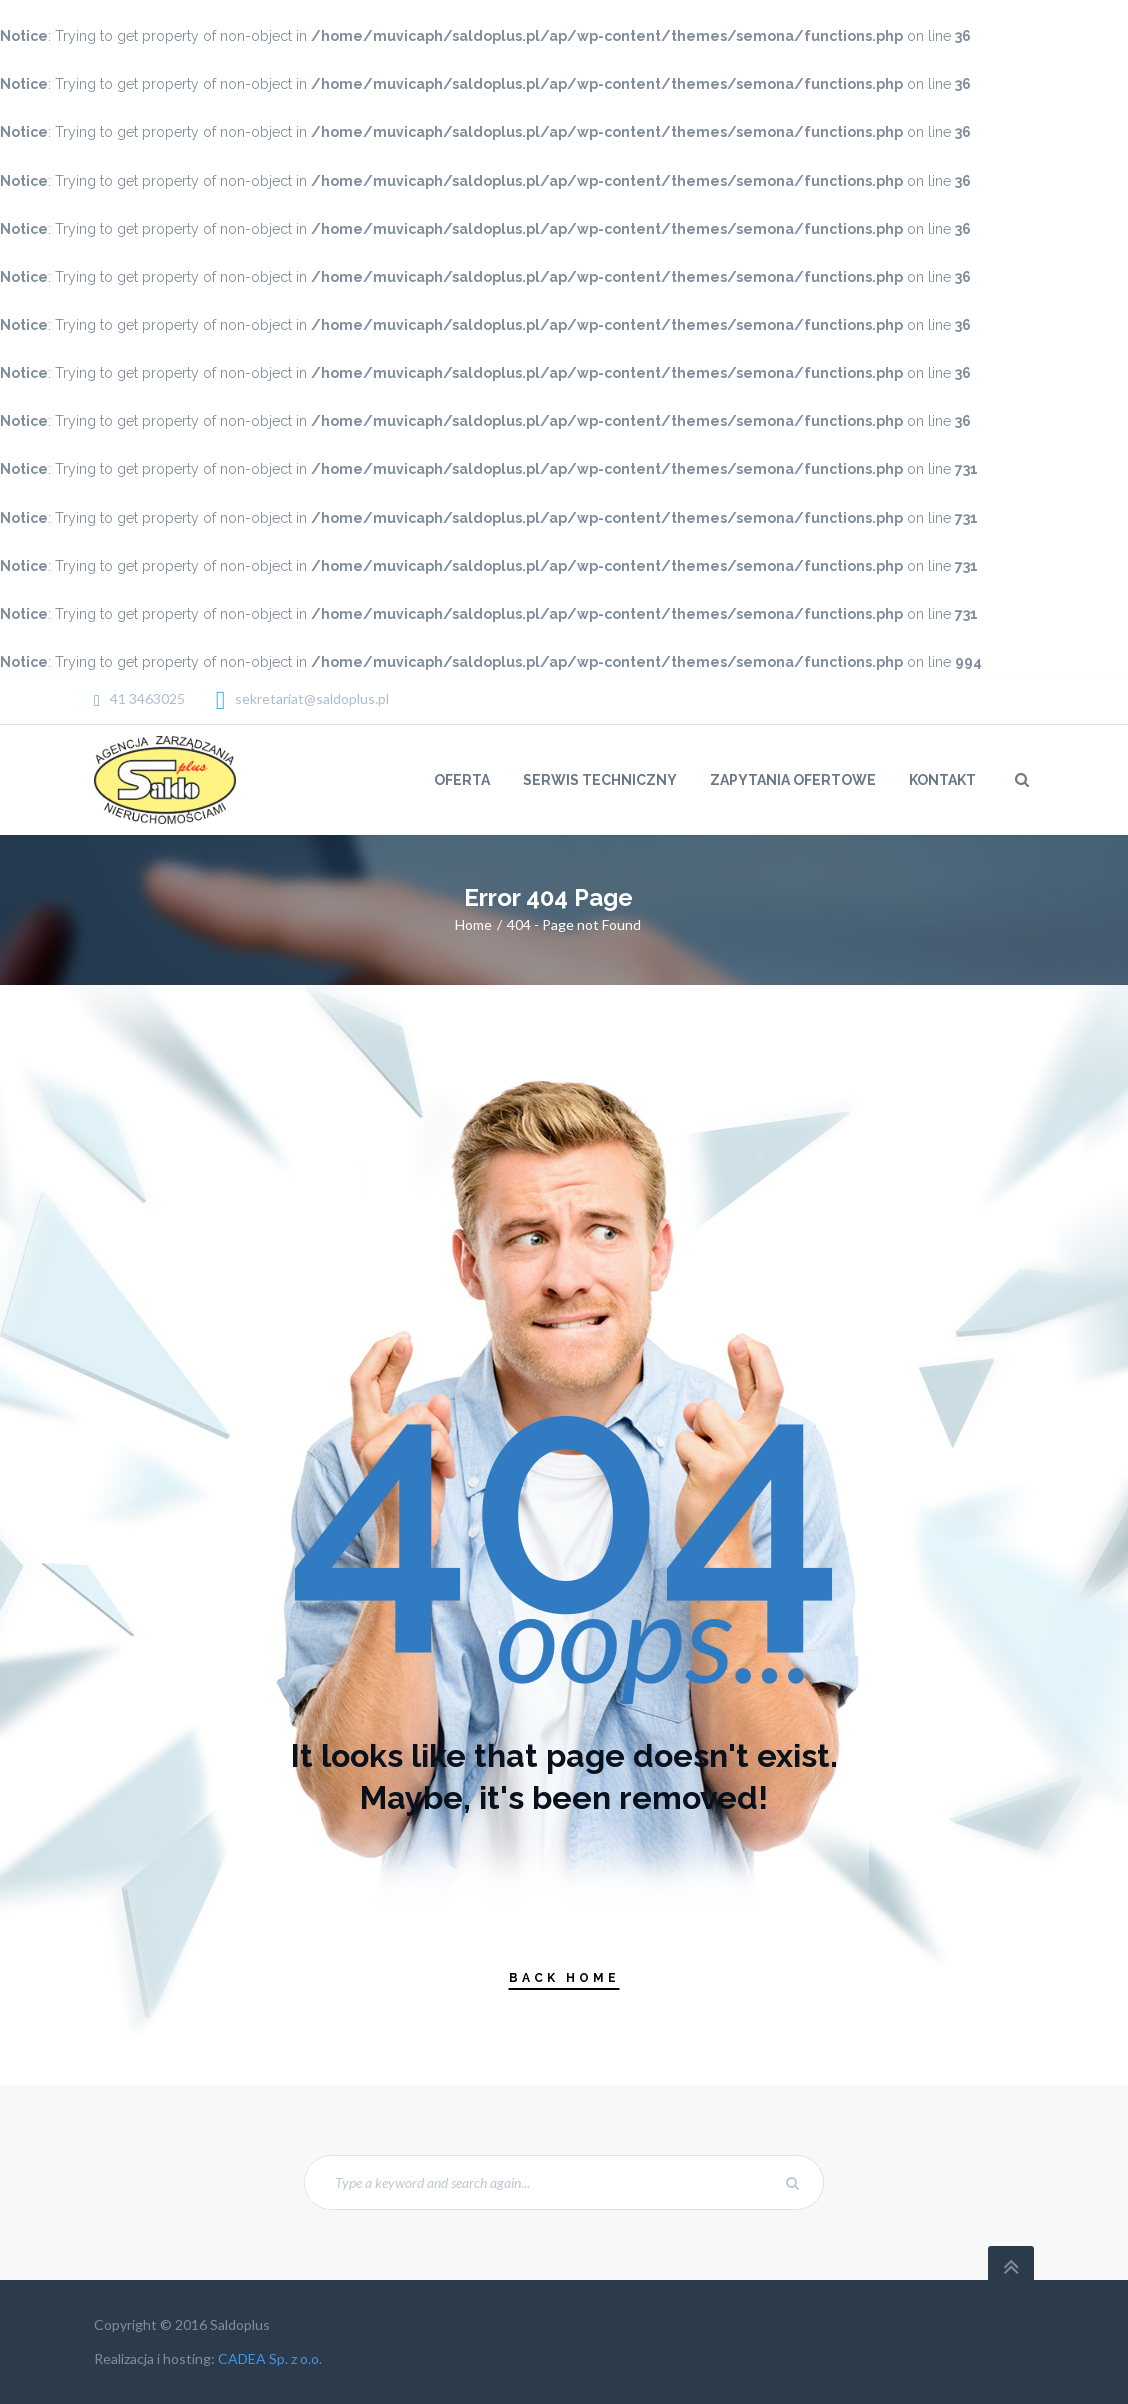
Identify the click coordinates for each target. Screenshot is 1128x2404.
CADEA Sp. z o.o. (270, 2358)
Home (473, 924)
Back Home (564, 1978)
